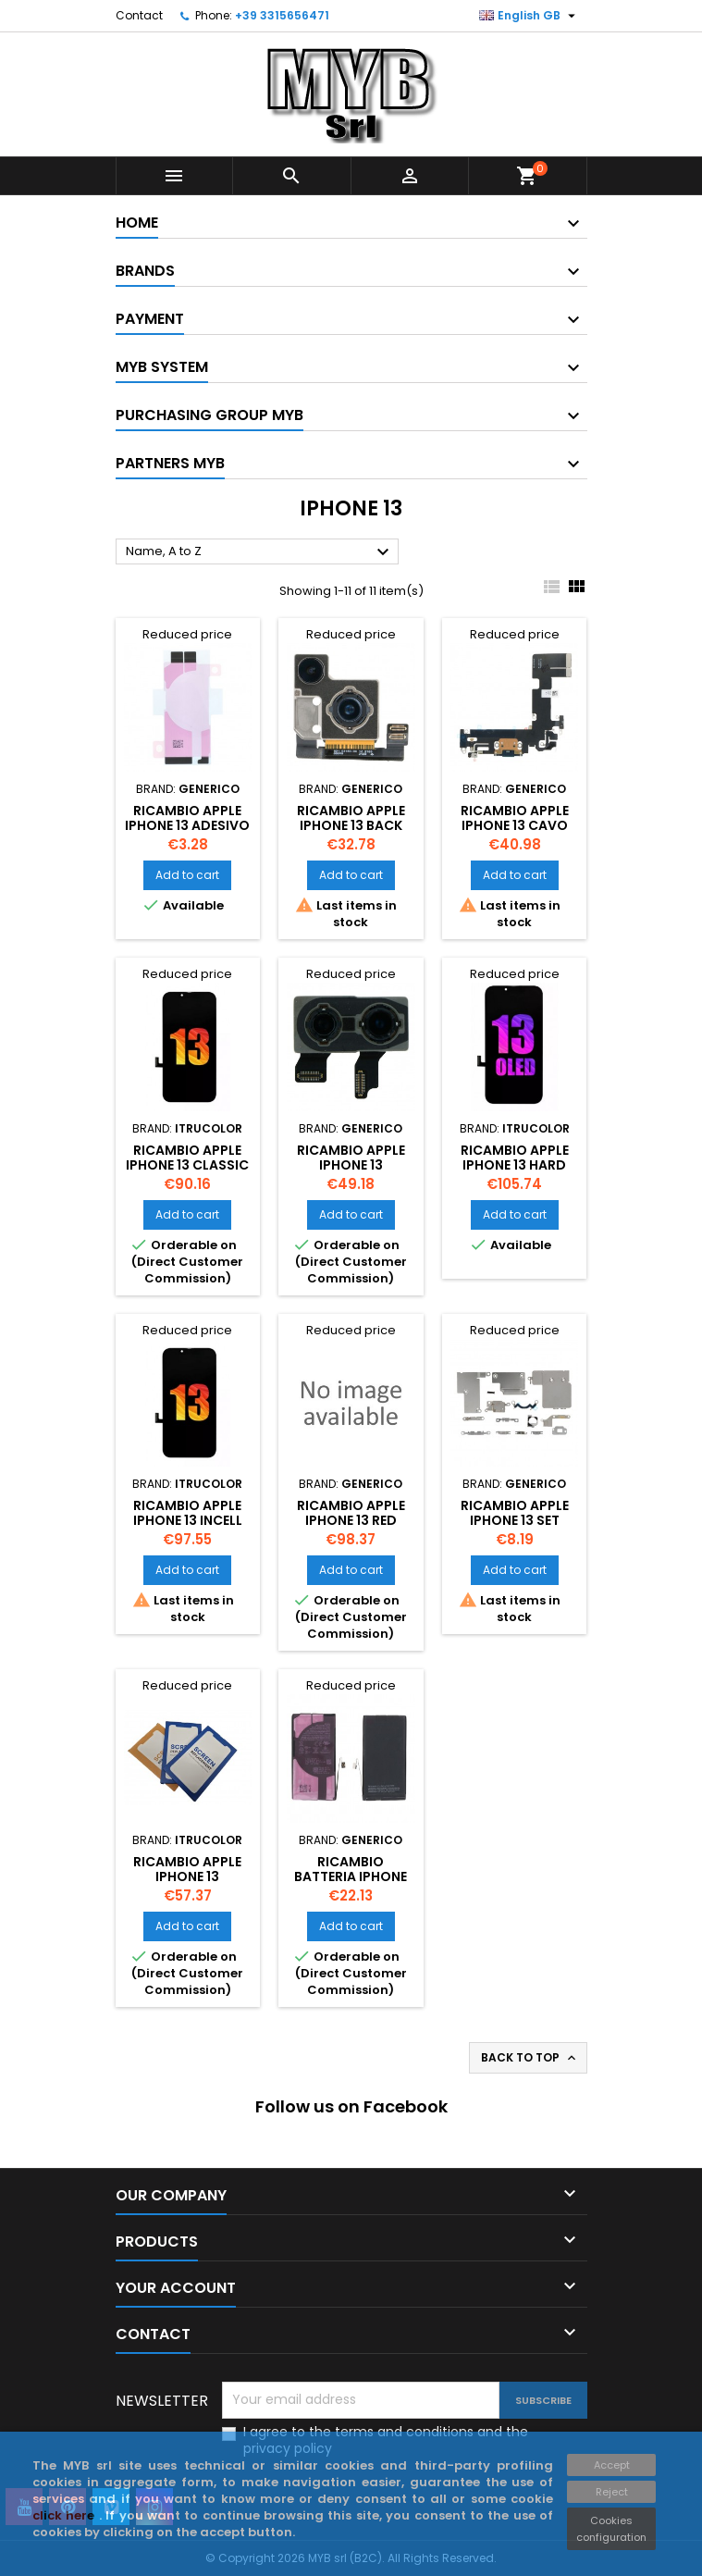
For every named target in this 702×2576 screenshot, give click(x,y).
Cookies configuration (611, 2529)
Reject (612, 2491)
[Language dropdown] (529, 15)
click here (65, 2515)
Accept (612, 2465)
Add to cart (187, 875)
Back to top (530, 2058)
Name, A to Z (260, 552)
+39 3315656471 (282, 15)
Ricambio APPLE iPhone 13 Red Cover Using (351, 1520)
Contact (139, 15)
